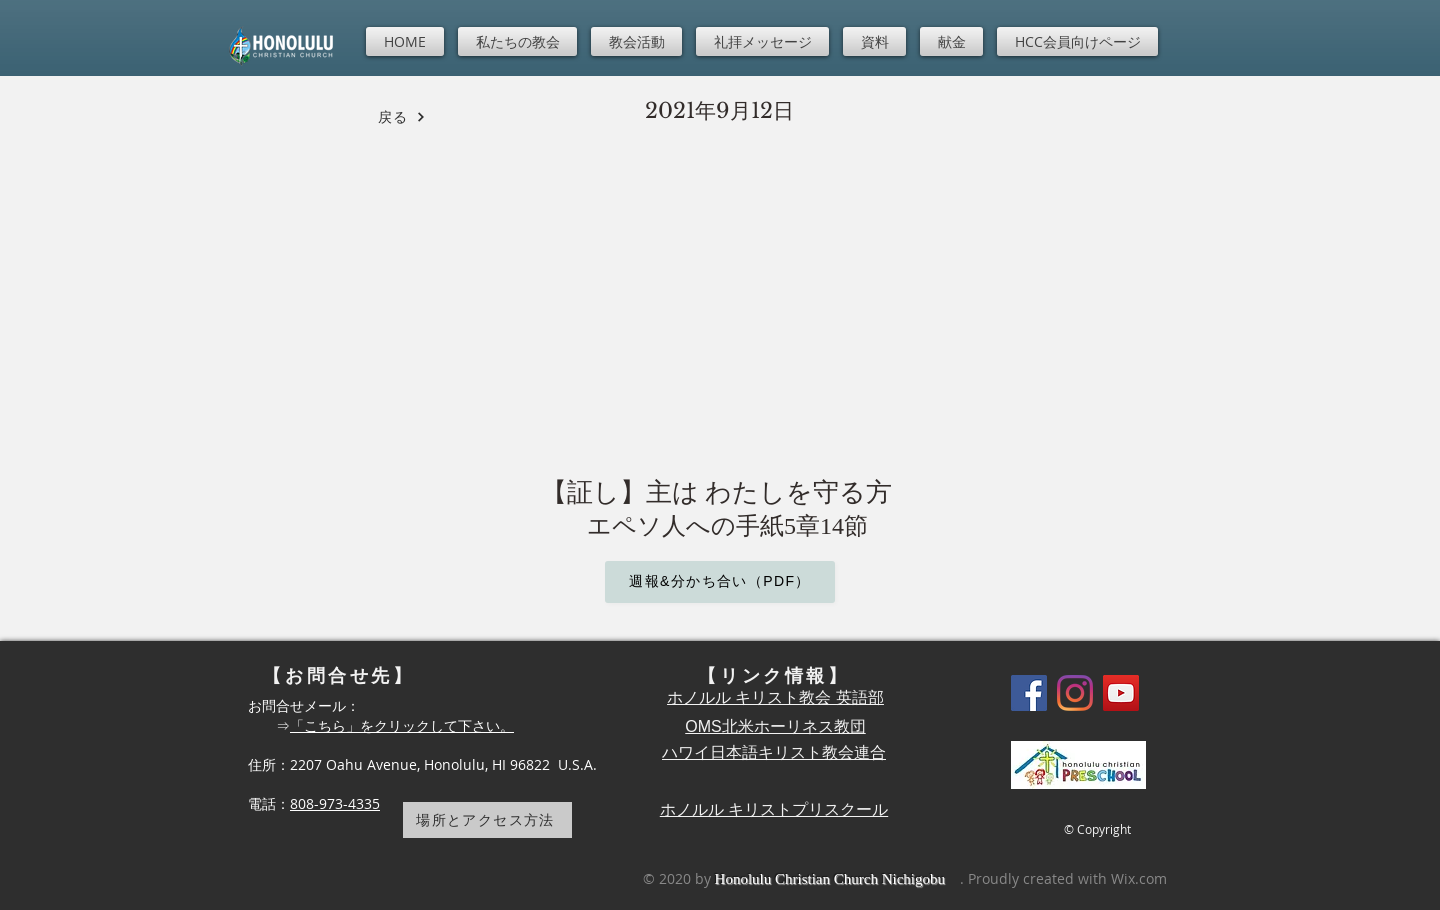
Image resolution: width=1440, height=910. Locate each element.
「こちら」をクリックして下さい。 (402, 725)
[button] (517, 41)
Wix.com (1139, 878)
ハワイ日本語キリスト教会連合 (774, 752)
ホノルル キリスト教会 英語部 (775, 697)
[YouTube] (1121, 693)
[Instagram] (1075, 693)
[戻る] (402, 117)
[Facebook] (1029, 693)
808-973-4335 (335, 803)
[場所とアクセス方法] (487, 820)
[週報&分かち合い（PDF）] (720, 582)
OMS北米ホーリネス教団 (775, 726)
